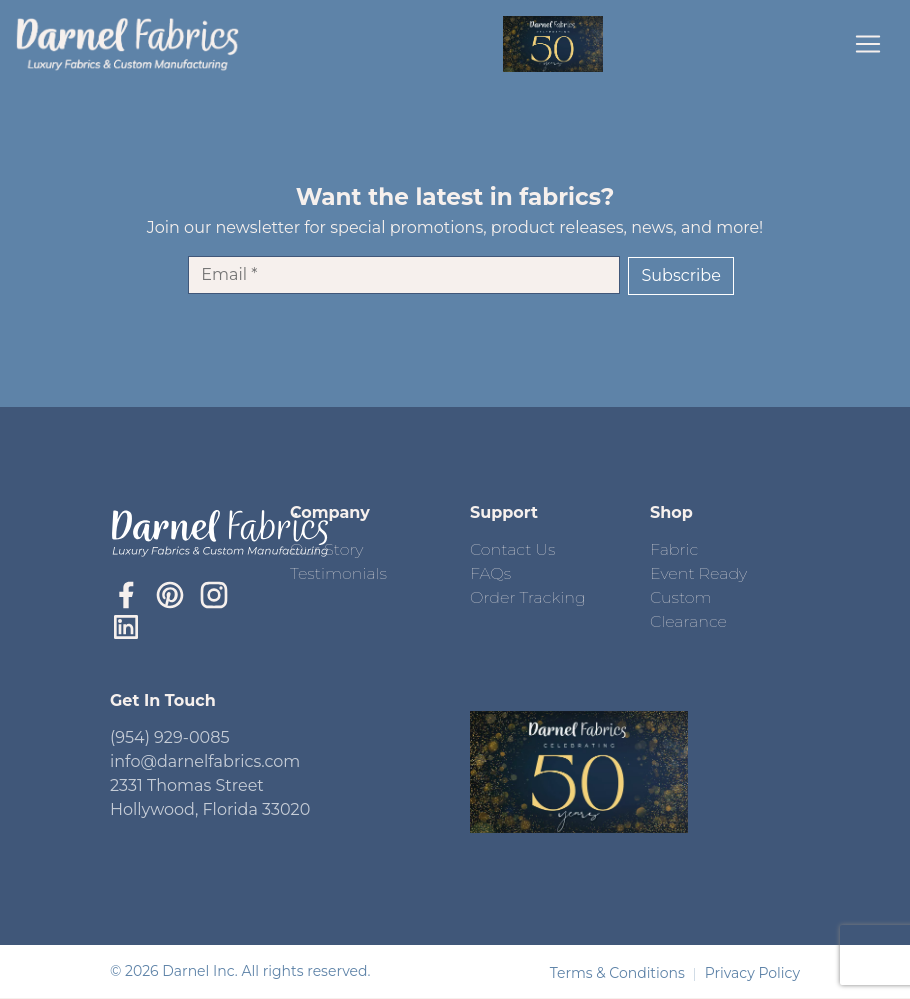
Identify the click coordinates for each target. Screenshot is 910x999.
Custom (681, 597)
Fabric (674, 549)
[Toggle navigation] (868, 44)
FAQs (490, 573)
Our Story (326, 549)
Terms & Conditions (619, 973)
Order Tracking (528, 597)
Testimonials (338, 573)
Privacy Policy (752, 973)
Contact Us (512, 549)
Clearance (688, 621)
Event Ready (698, 573)
